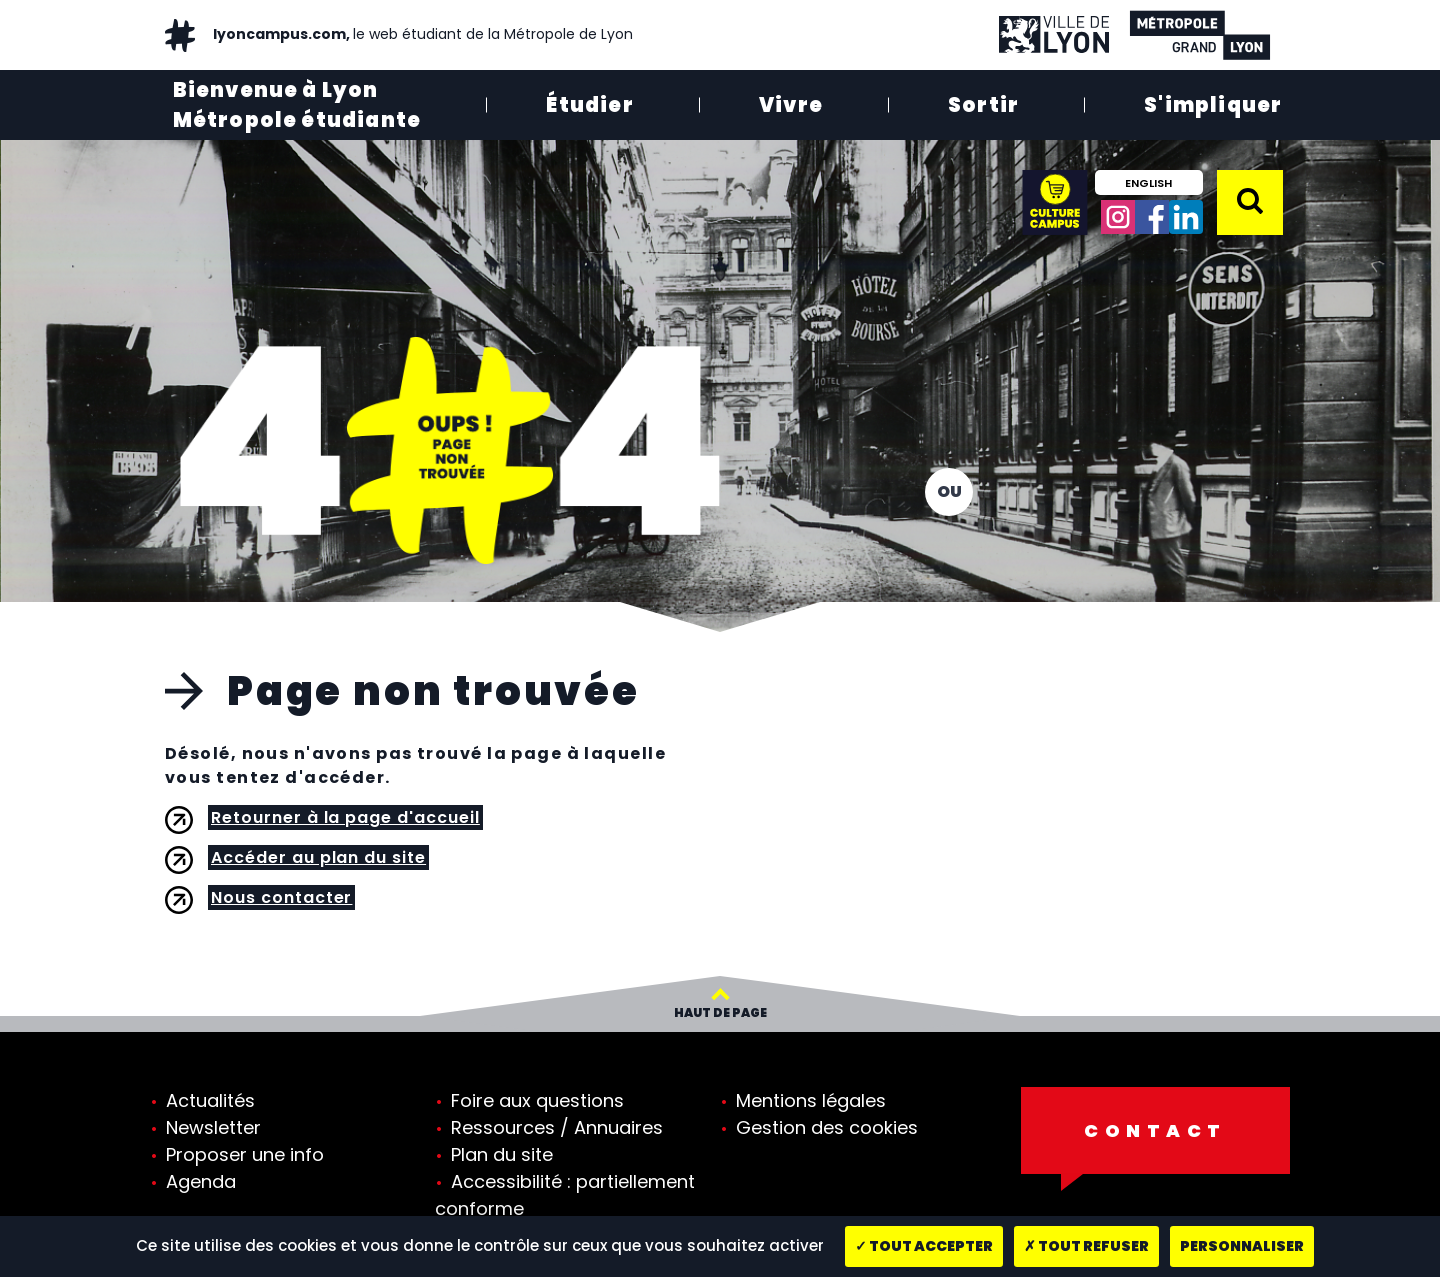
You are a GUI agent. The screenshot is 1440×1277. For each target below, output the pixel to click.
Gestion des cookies (827, 1127)
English (1148, 183)
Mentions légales (811, 1100)
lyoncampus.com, (421, 34)
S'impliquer (1213, 105)
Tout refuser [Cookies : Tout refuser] (1086, 1246)
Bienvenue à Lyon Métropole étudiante (297, 105)
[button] (1250, 201)
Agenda (201, 1181)
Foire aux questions (537, 1100)
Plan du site (502, 1154)
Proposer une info (245, 1154)
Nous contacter (281, 897)
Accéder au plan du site (318, 857)
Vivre (791, 105)
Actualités (210, 1100)
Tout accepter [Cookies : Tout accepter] (924, 1246)
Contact (1155, 1130)
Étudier (589, 105)
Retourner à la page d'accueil (345, 817)
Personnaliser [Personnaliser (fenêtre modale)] (1242, 1246)
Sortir (983, 105)
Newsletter (213, 1127)
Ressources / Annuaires (557, 1127)
